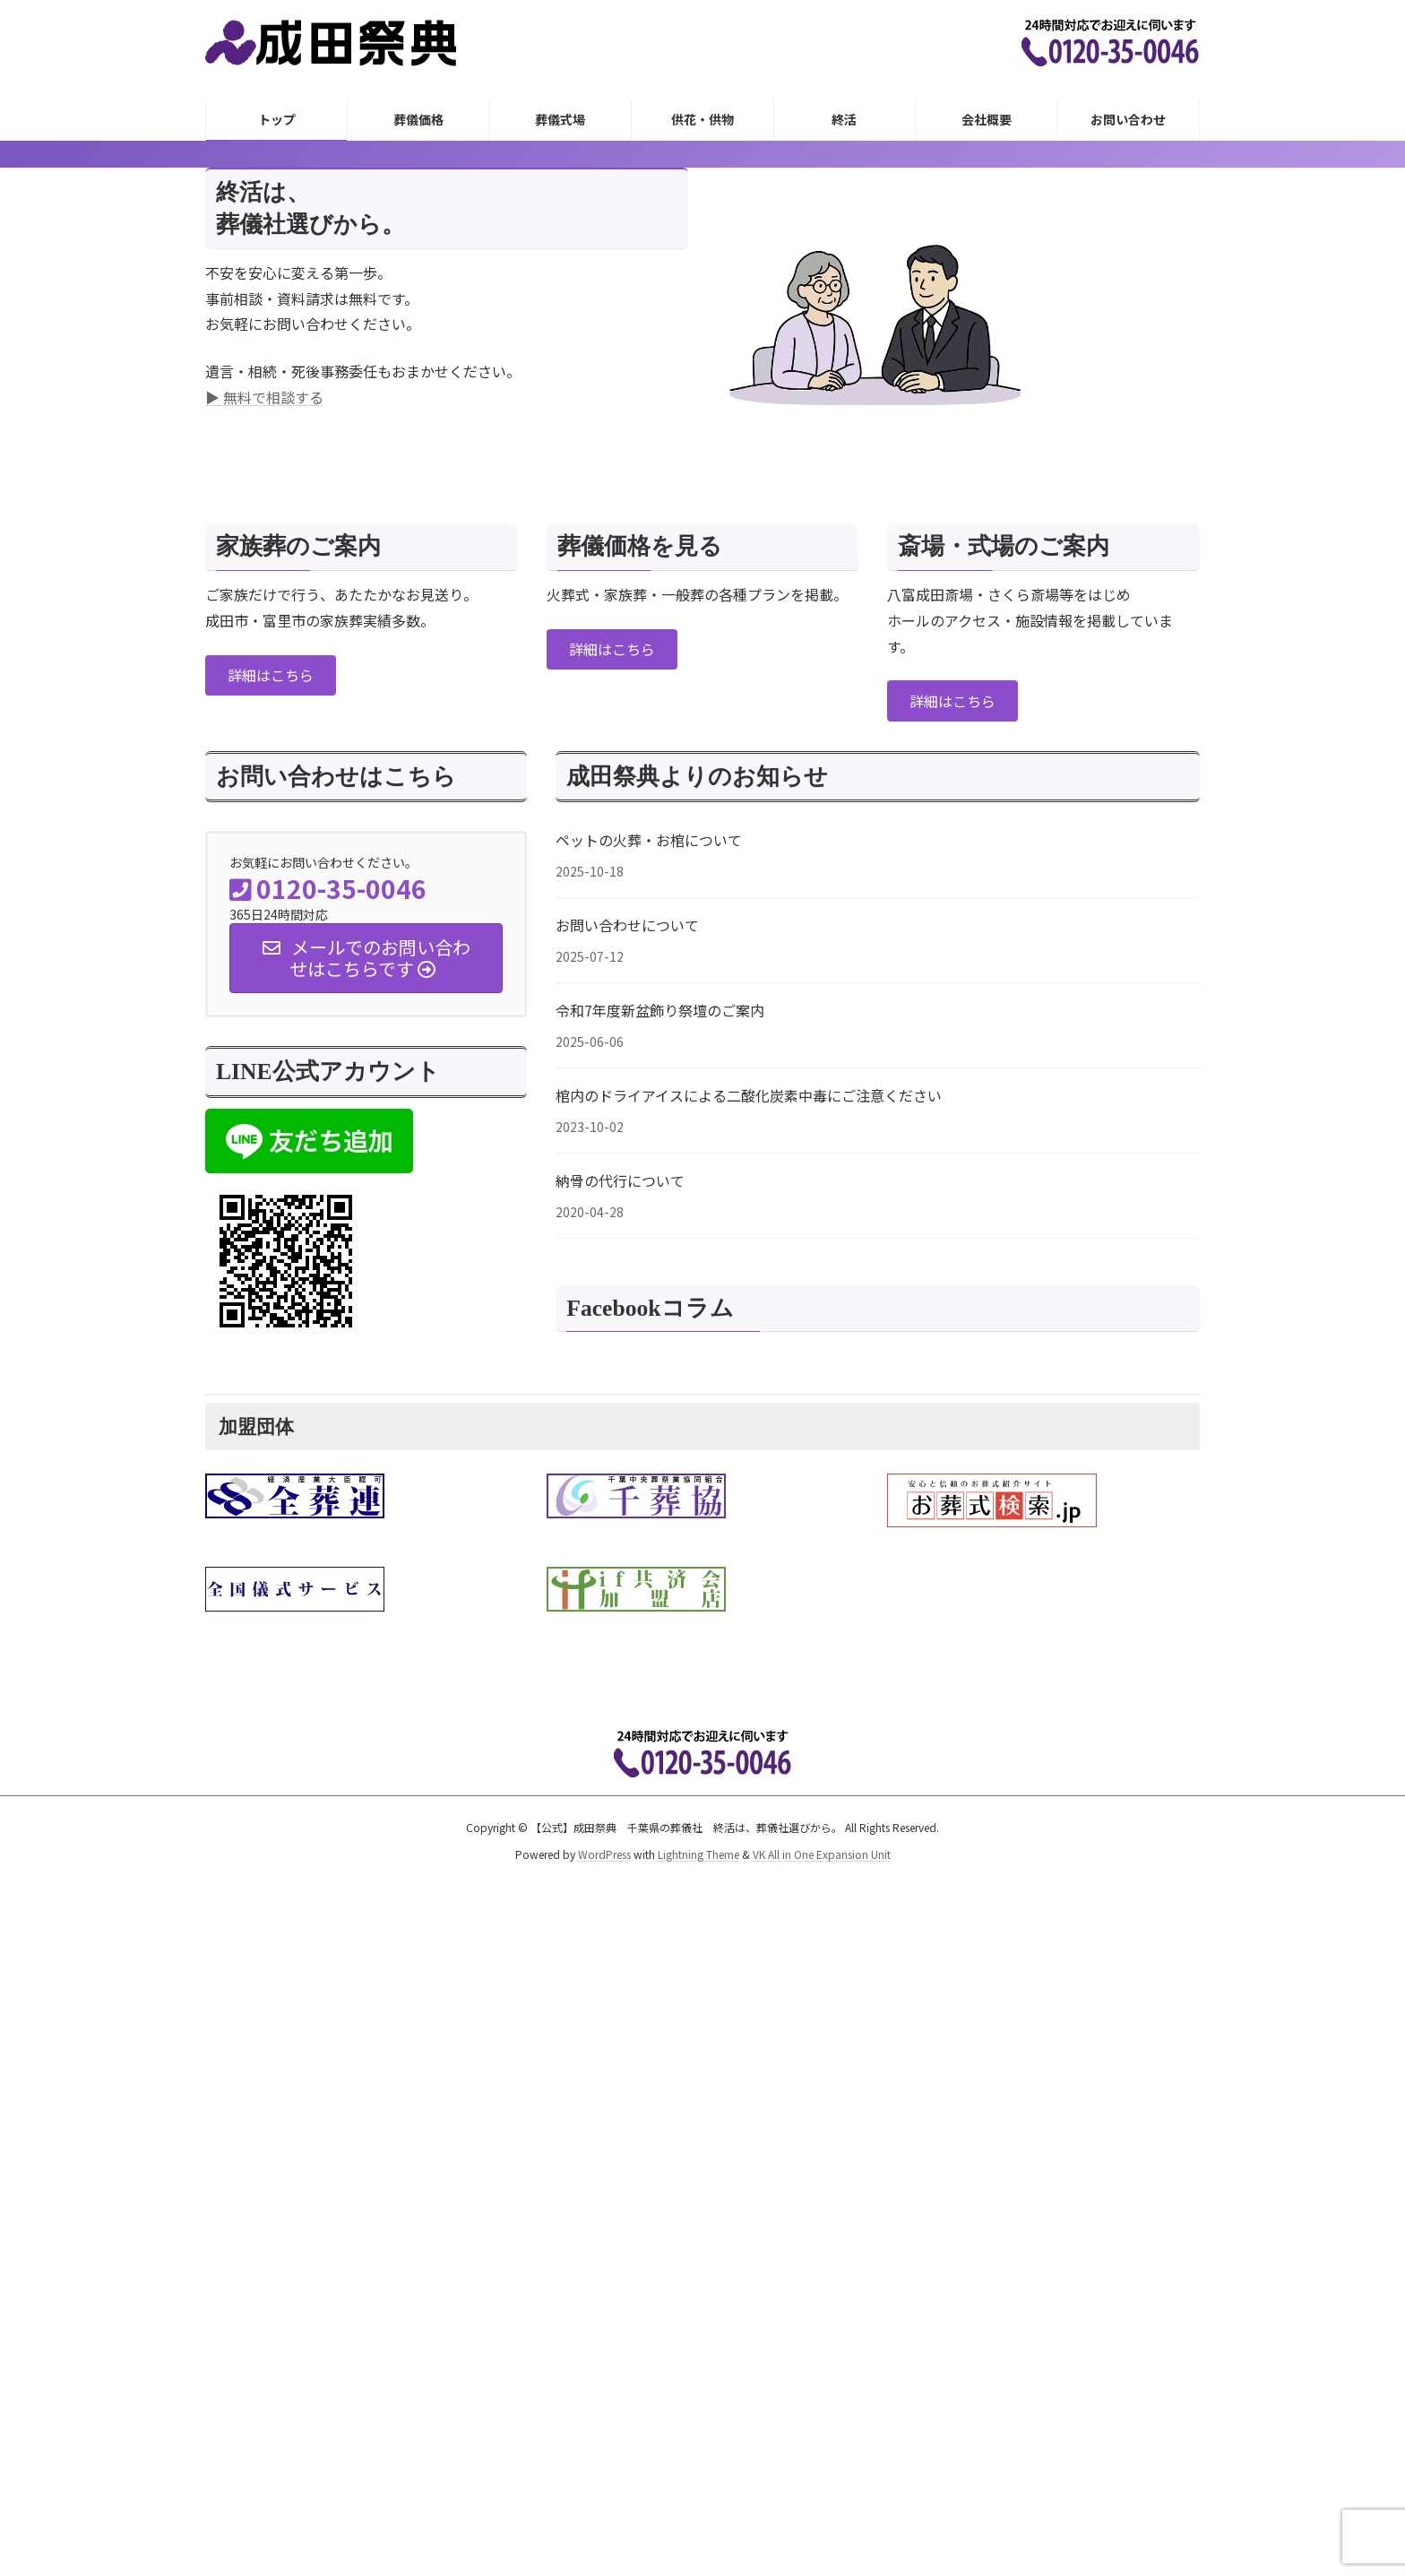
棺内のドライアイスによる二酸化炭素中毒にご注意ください (749, 1095)
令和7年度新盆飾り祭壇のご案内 (660, 1010)
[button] (270, 675)
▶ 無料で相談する (264, 397)
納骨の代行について (620, 1180)
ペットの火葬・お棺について (649, 840)
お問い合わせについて (627, 925)
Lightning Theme (698, 1853)
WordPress (604, 1853)
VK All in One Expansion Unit (822, 1853)
